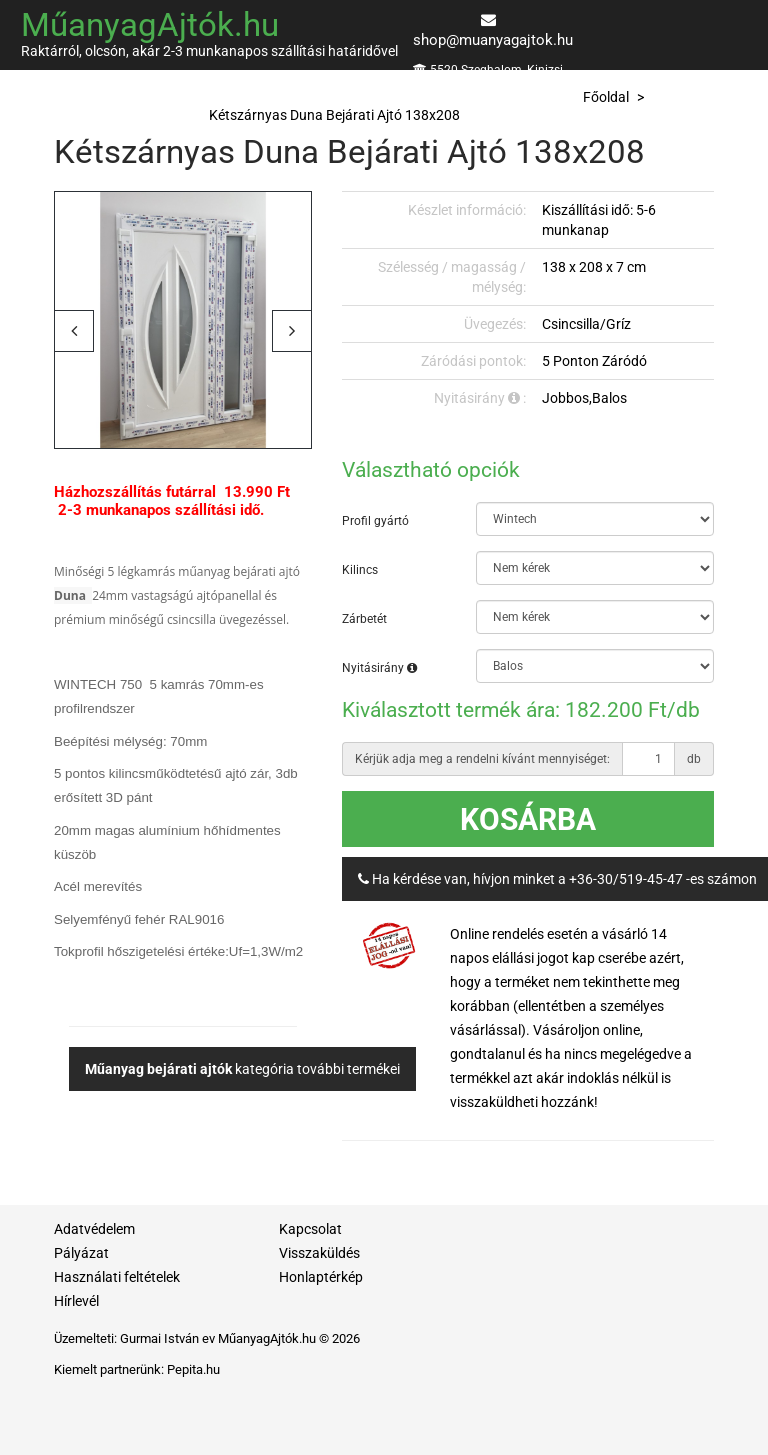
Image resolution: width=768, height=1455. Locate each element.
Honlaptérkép (321, 1277)
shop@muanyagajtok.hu (493, 40)
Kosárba (528, 819)
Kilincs (360, 570)
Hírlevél (76, 1301)
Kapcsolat (310, 1229)
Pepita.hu (193, 1369)
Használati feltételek (117, 1277)
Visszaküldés (319, 1253)
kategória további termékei (242, 1069)
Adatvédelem (94, 1229)
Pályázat (81, 1253)
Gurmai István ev (167, 1338)
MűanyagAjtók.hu (150, 24)
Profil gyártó (375, 521)
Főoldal (606, 97)
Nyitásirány (379, 668)
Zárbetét (364, 619)
